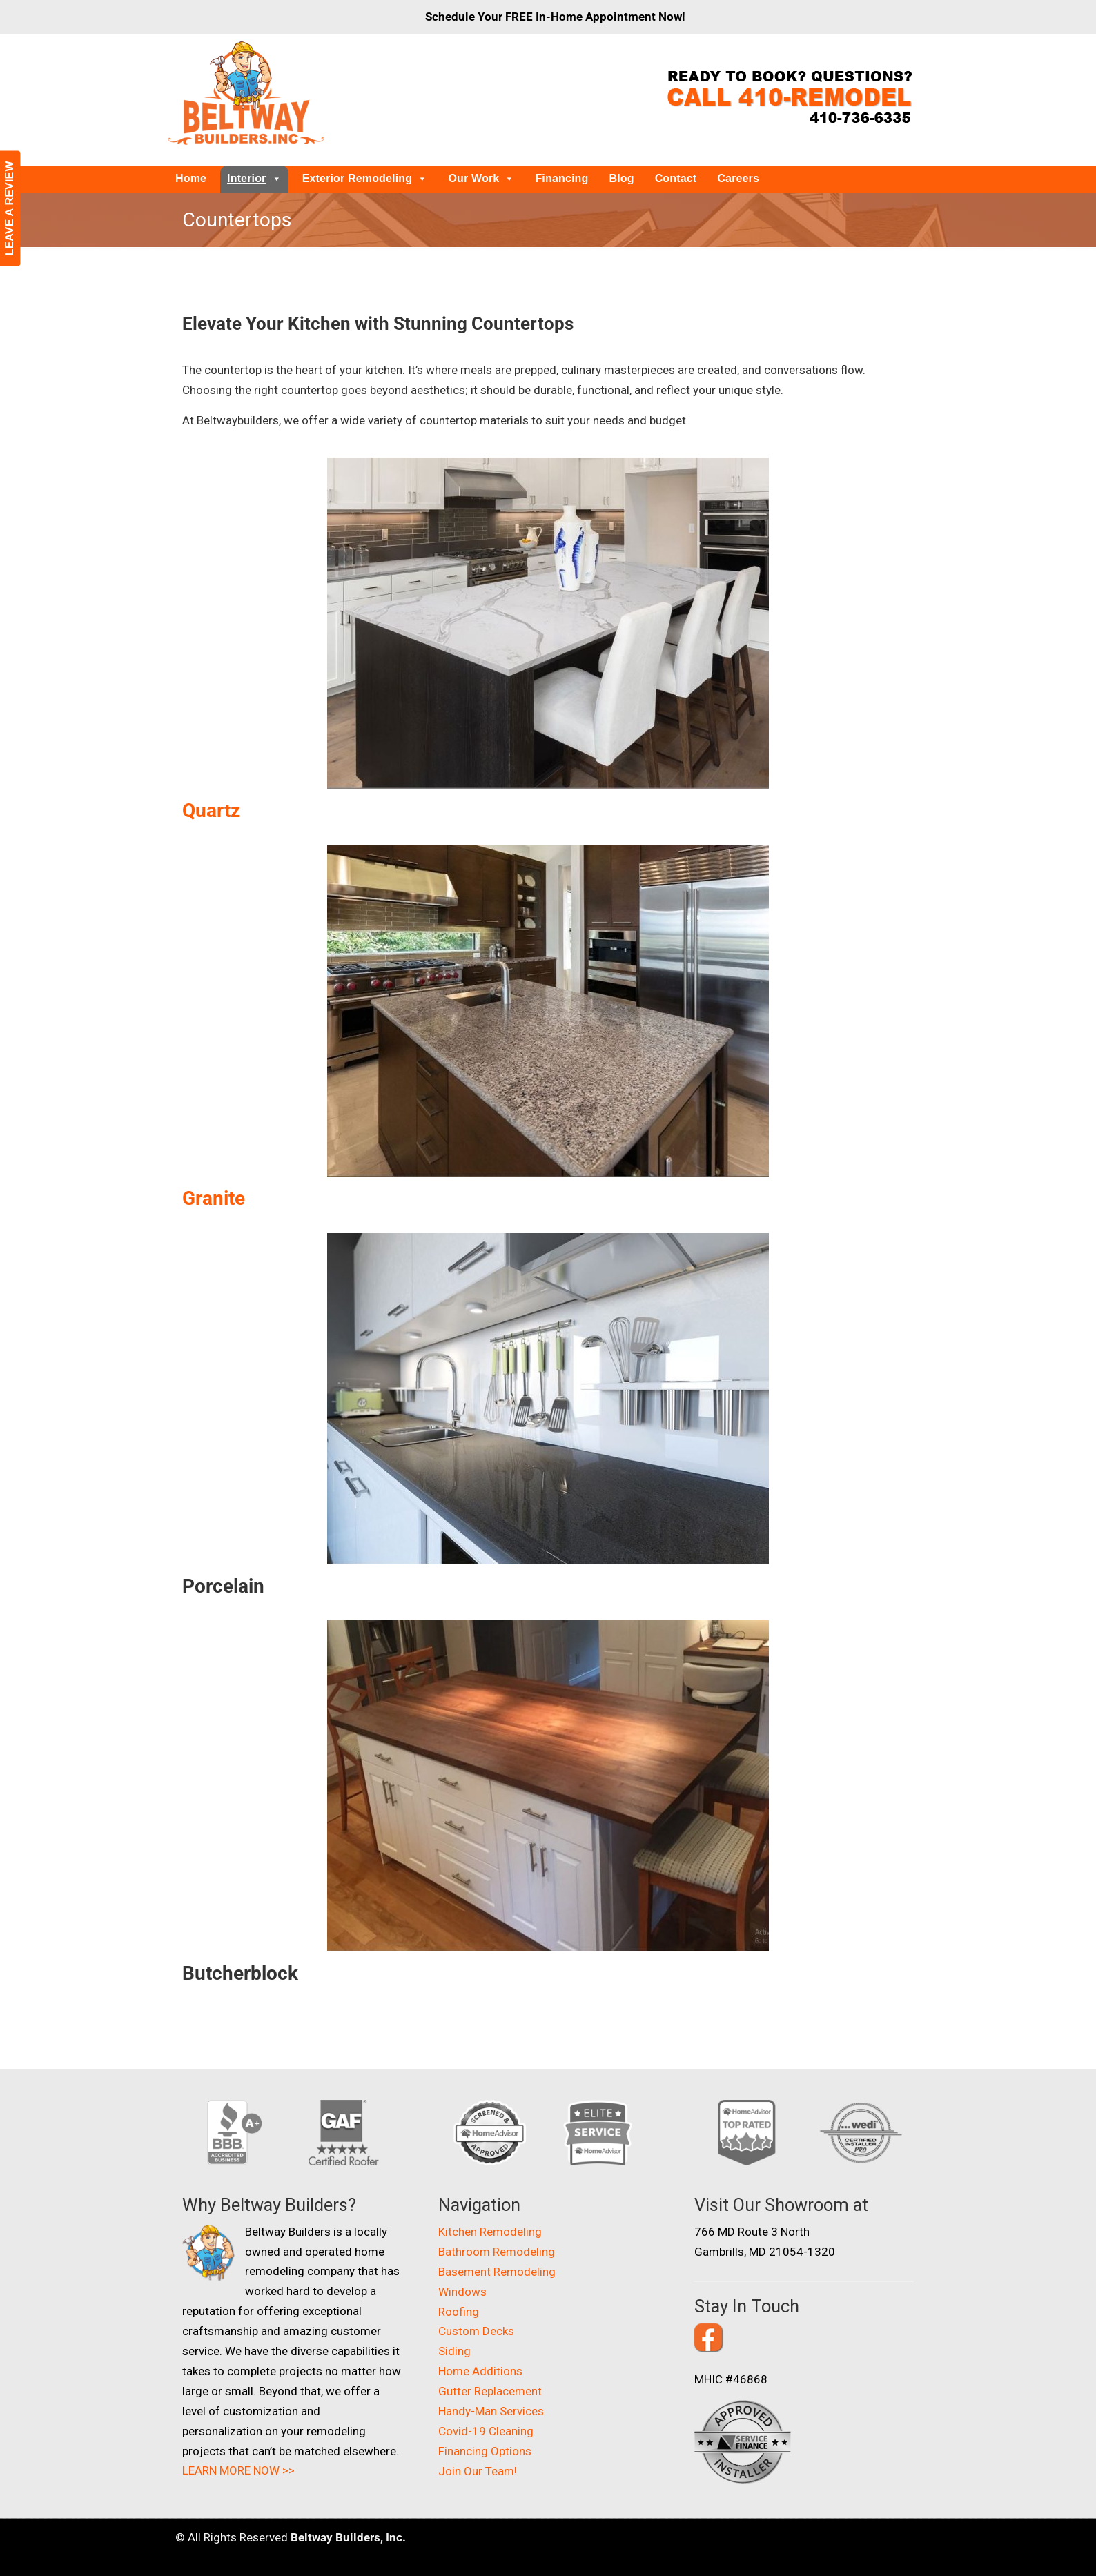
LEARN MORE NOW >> (238, 2470)
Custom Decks (476, 2331)
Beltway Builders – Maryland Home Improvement (246, 93)
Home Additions (480, 2371)
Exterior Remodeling (365, 178)
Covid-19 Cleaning (486, 2431)
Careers (738, 178)
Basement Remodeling (497, 2272)
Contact (676, 178)
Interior (254, 178)
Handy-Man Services (491, 2411)
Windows (462, 2292)
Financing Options (484, 2451)
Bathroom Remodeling (496, 2252)
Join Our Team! (477, 2471)
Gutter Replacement (490, 2391)
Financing (561, 178)
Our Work (481, 178)
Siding (454, 2351)
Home (190, 178)
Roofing (458, 2312)
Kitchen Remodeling (490, 2232)
